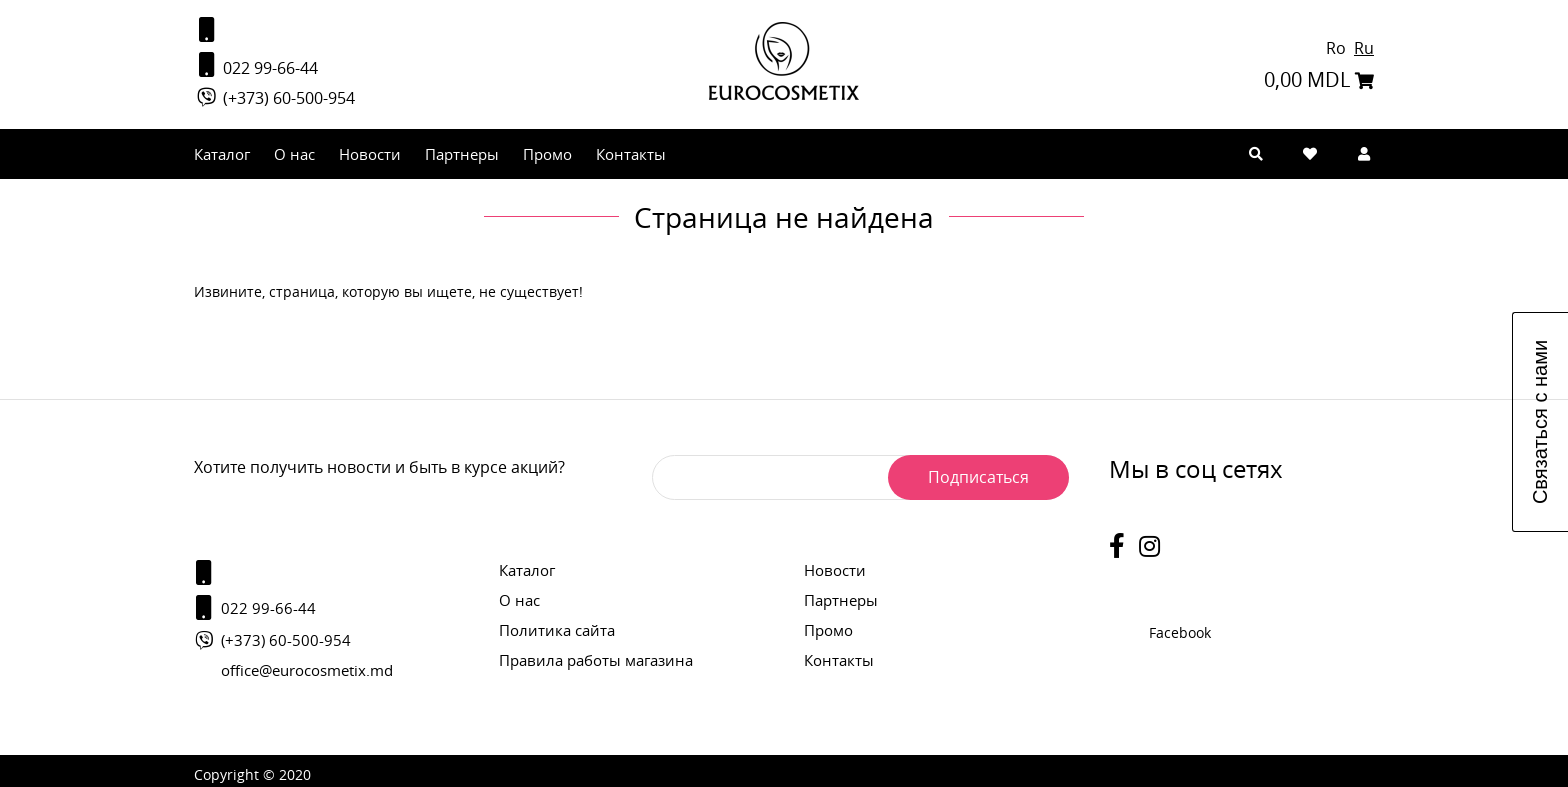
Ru (1364, 48)
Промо (547, 154)
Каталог (222, 154)
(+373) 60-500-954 (274, 98)
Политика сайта (557, 630)
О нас (294, 154)
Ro (1338, 48)
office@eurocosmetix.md (307, 670)
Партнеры (462, 154)
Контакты (631, 154)
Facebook (1180, 632)
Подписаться (978, 477)
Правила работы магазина (596, 660)
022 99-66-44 (256, 65)
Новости (370, 154)
